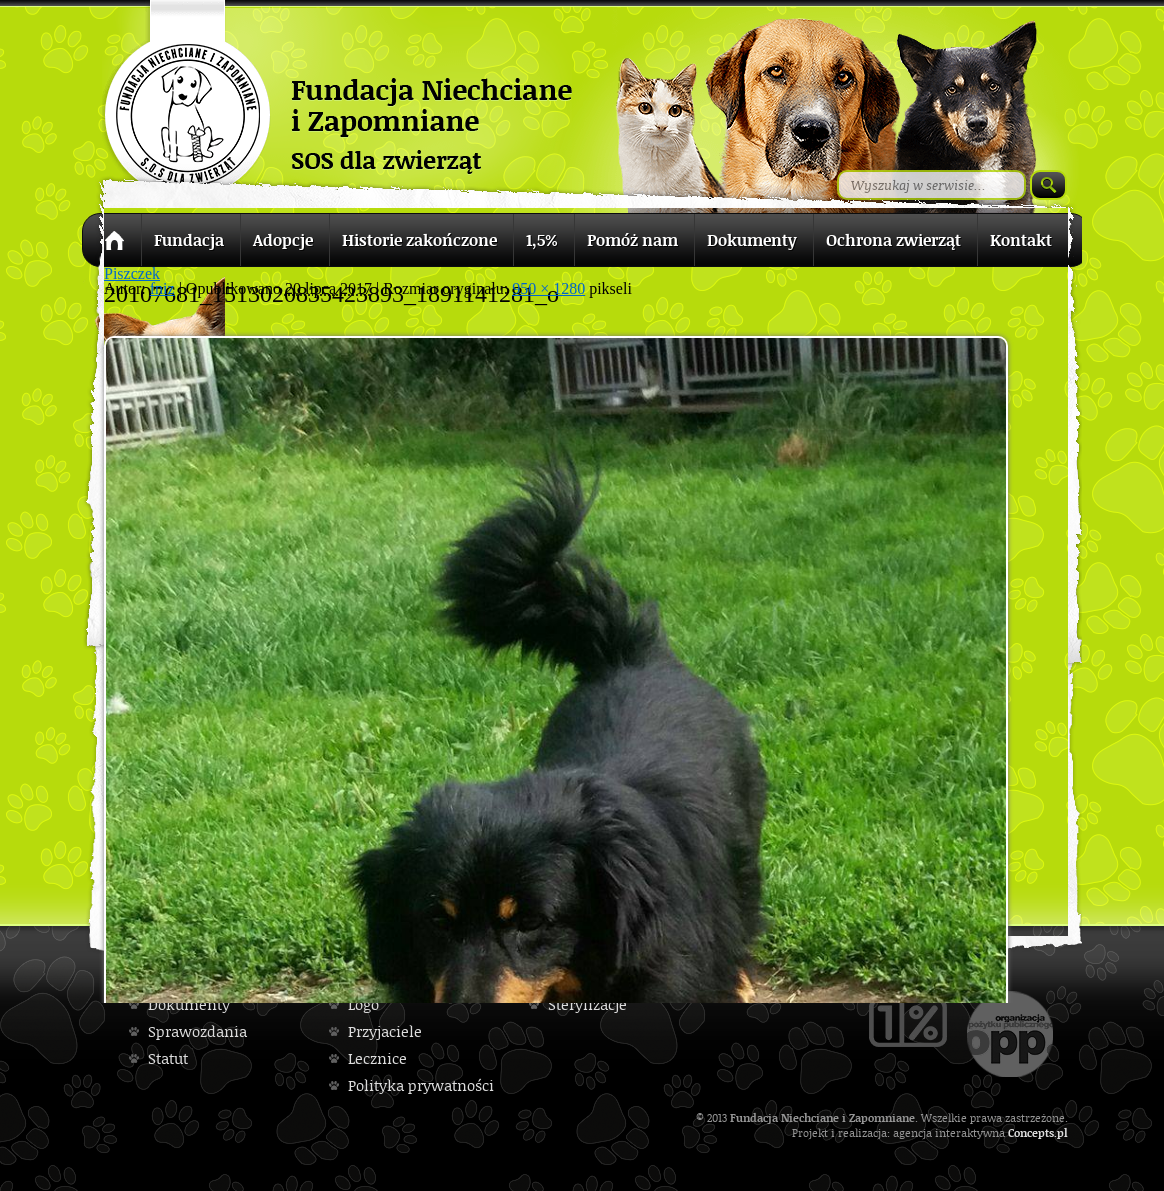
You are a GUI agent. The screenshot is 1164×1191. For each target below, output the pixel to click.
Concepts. (1032, 1132)
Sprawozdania (197, 1031)
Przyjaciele (385, 1031)
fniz (162, 288)
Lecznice (377, 1058)
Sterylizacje (587, 1004)
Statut (168, 1058)
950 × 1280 (548, 288)
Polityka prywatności (421, 1085)
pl (1062, 1132)
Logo (363, 1004)
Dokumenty (189, 1004)
